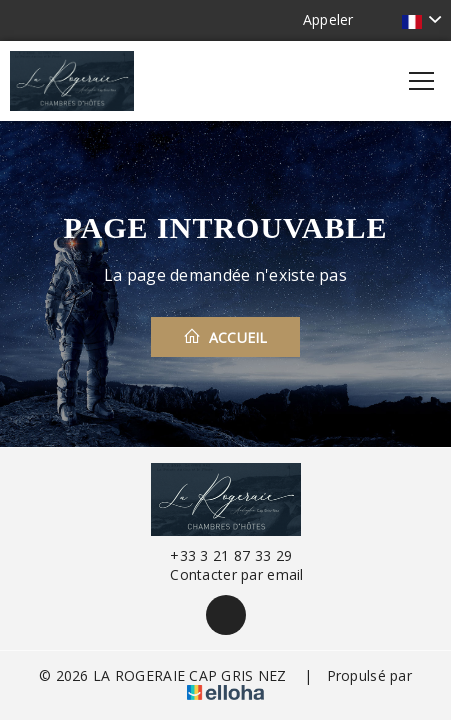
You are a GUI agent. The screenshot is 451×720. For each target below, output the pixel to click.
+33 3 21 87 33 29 (219, 555)
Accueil (225, 337)
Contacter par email (225, 574)
